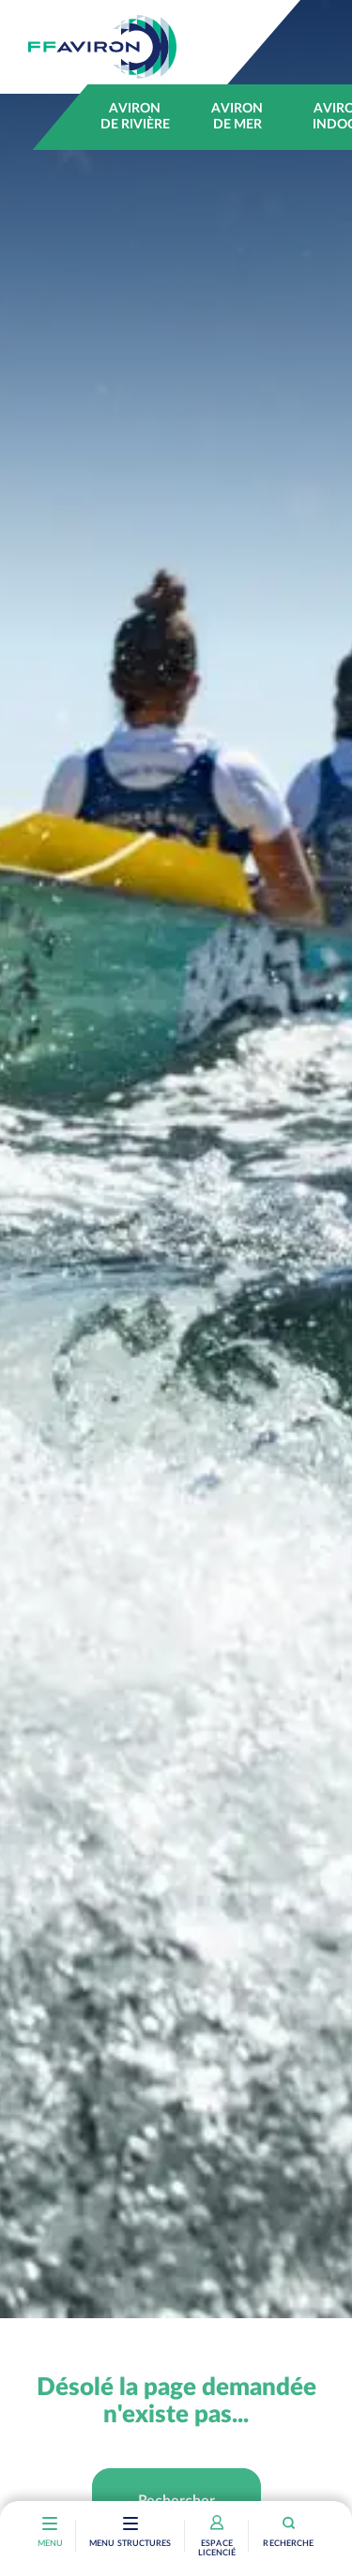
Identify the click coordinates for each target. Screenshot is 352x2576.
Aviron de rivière (135, 116)
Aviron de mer (237, 116)
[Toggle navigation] (130, 2525)
